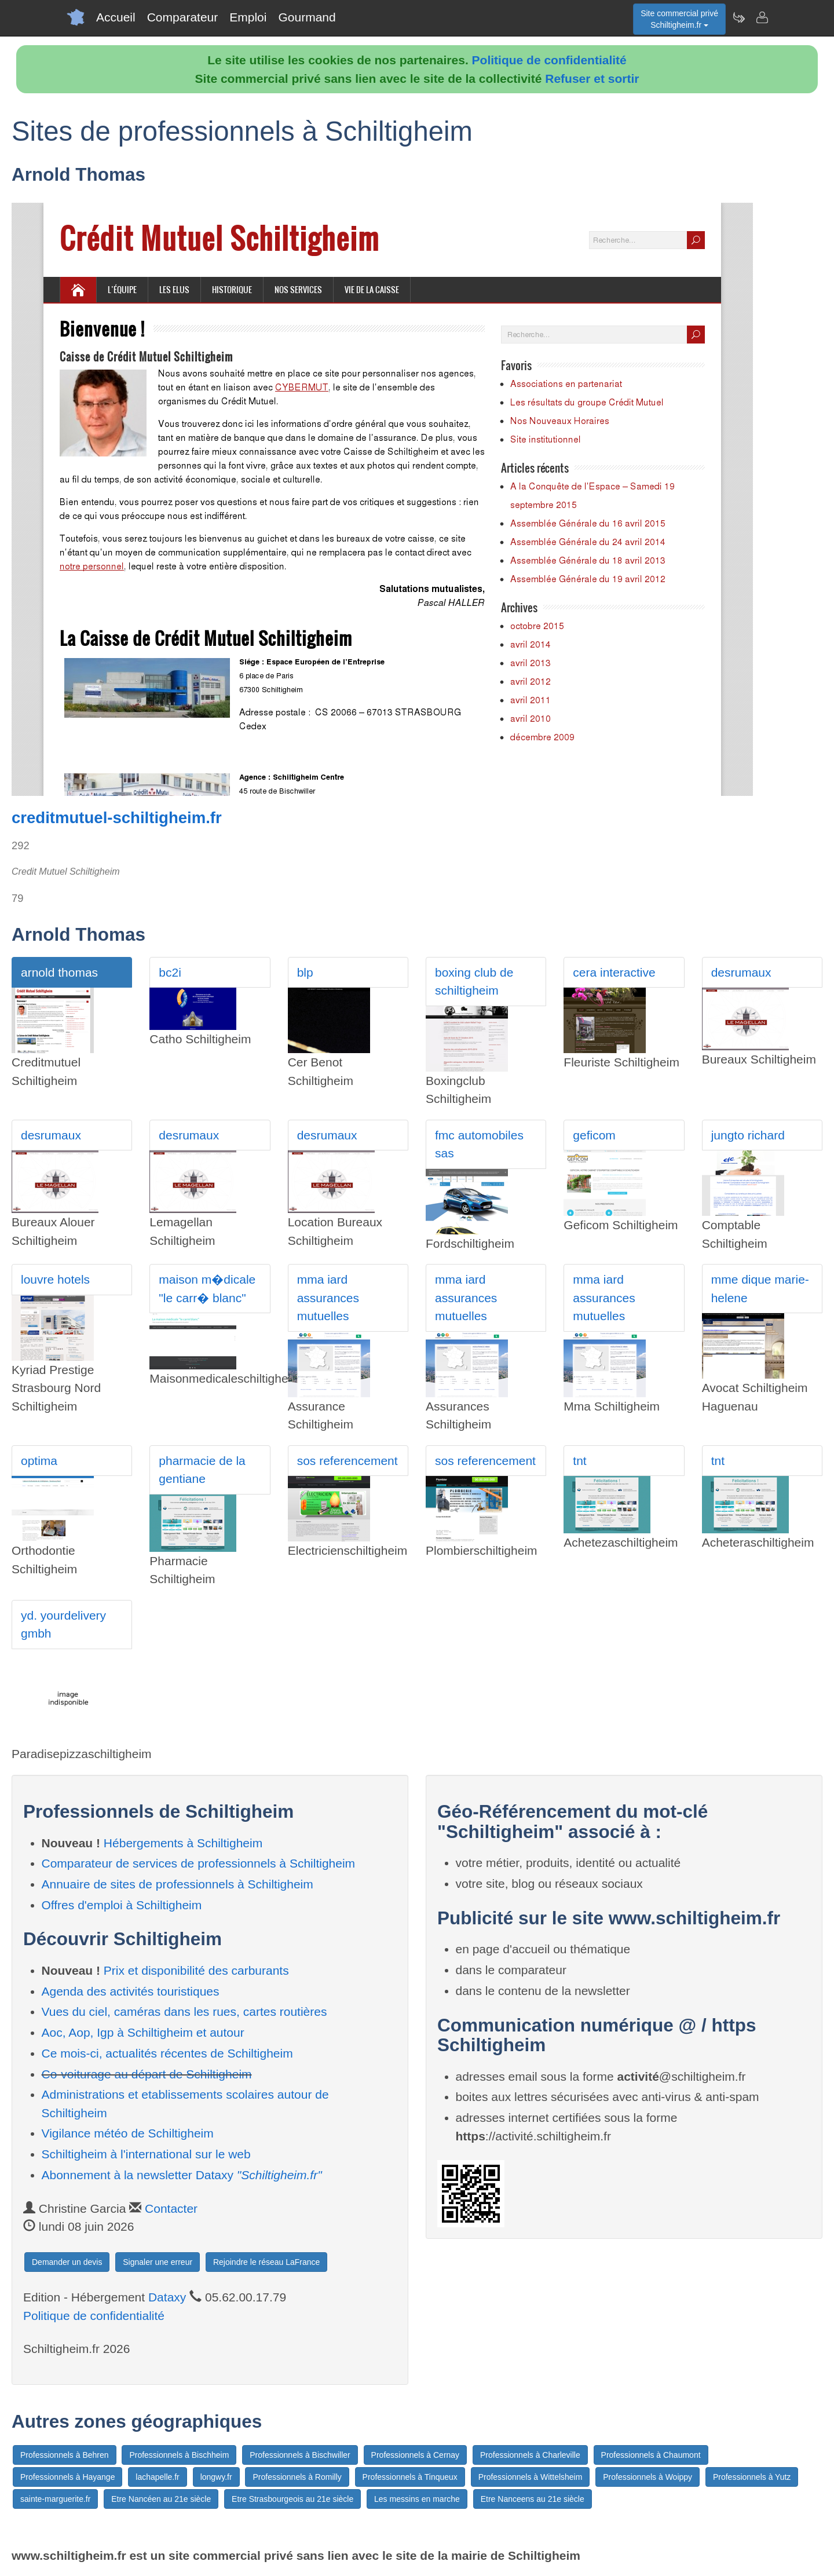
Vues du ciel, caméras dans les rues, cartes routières (184, 2011)
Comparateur (182, 17)
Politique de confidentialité (549, 60)
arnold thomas (59, 972)
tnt (579, 1460)
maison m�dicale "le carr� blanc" (207, 1289)
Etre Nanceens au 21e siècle (532, 2499)
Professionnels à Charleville (530, 2455)
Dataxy (167, 2297)
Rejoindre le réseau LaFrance (266, 2262)
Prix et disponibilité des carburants (196, 1970)
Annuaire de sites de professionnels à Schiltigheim (177, 1884)
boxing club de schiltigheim (474, 981)
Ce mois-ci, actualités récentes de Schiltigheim (167, 2053)
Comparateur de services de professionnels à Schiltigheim (199, 1863)
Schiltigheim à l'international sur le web (146, 2154)
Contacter (171, 2208)
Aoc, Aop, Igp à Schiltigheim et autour (143, 2032)
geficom (594, 1135)
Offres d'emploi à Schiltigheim (122, 1905)
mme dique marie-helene (760, 1289)
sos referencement (347, 1460)
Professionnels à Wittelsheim (530, 2477)
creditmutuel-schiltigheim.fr (117, 818)
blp (305, 972)
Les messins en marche (417, 2499)
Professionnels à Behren (64, 2455)
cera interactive (614, 972)
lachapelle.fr (158, 2477)
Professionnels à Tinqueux (410, 2477)
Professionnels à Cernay (415, 2455)
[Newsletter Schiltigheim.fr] (738, 17)
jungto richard (748, 1135)
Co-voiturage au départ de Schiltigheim (147, 2074)
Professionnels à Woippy (647, 2477)
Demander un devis (67, 2262)
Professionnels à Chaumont (651, 2455)
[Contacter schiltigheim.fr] (761, 17)
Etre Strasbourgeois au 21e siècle (292, 2499)
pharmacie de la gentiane (202, 1470)
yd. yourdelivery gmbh (63, 1624)
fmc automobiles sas (479, 1144)
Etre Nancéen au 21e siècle (161, 2499)
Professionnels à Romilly (297, 2477)
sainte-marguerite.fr (55, 2499)
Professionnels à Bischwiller (300, 2455)
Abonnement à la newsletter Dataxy (182, 2175)
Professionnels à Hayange (67, 2477)
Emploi (247, 17)
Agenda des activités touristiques (131, 1991)
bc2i (170, 972)
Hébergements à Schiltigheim (183, 1843)
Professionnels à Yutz (752, 2477)
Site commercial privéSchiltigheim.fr (679, 19)
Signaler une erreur (157, 2262)
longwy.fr (216, 2477)
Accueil (116, 17)
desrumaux (741, 972)
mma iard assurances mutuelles (328, 1297)
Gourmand (306, 17)
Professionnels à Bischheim (179, 2455)
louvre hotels (55, 1279)
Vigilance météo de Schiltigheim (128, 2133)
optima (39, 1460)
